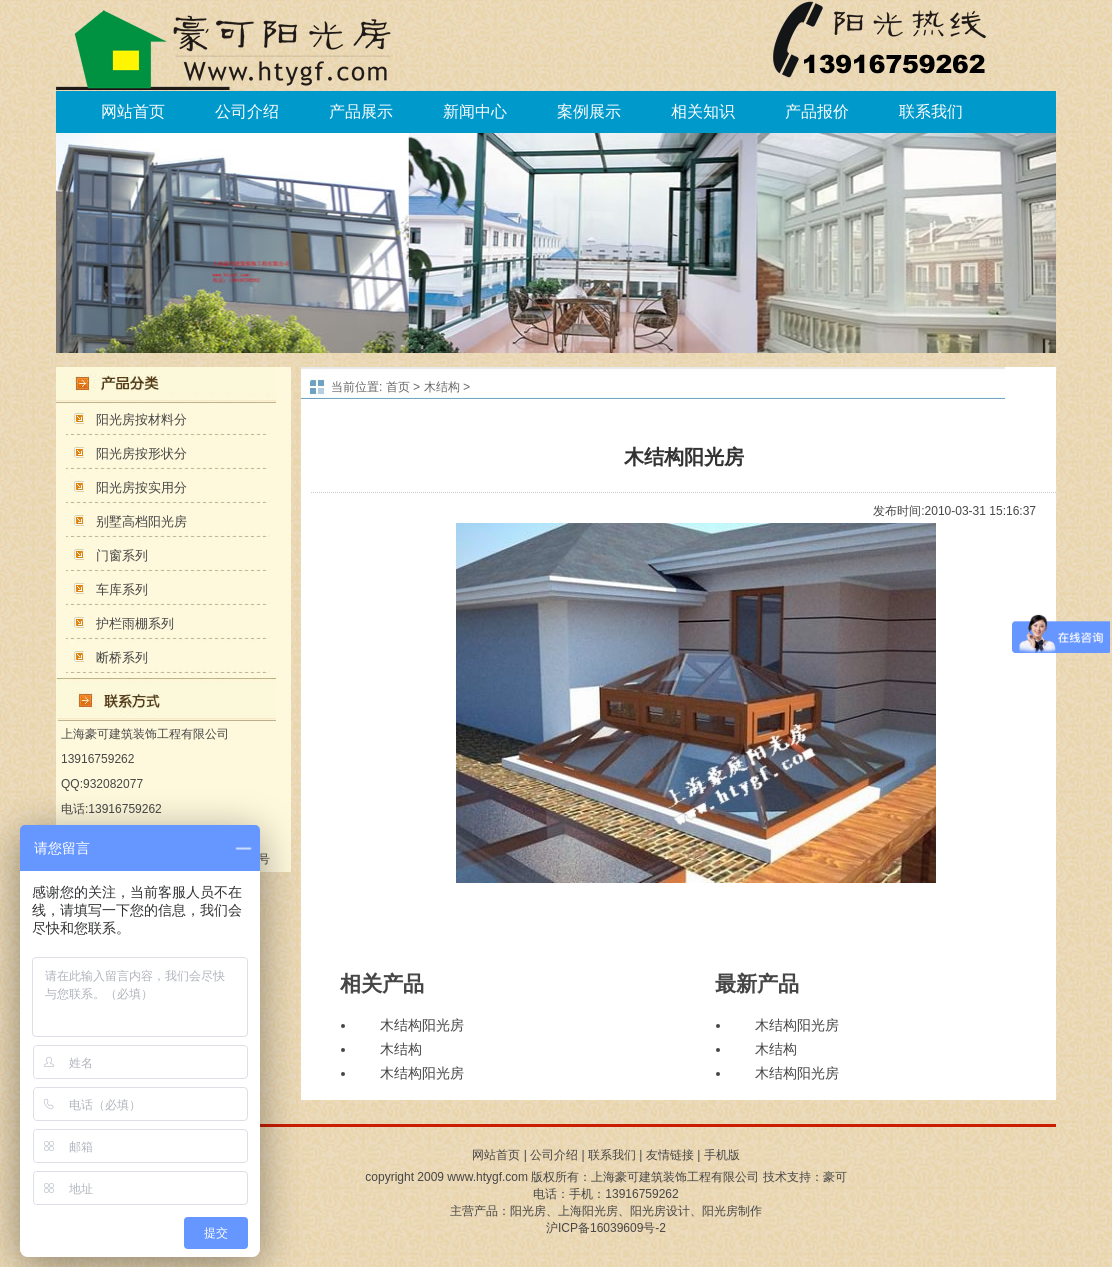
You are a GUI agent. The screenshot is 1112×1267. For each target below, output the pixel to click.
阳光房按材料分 (141, 419)
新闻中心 (475, 111)
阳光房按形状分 (141, 453)
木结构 (442, 387)
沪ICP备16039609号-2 (606, 1228)
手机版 (722, 1155)
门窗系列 (122, 555)
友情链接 (670, 1155)
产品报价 (817, 111)
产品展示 (361, 111)
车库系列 (122, 589)
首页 (398, 387)
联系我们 (931, 111)
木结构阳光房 (422, 1025)
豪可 (835, 1177)
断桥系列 (122, 657)
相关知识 (703, 111)
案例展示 (589, 111)
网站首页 (133, 111)
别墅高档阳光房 (141, 521)
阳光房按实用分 (141, 487)
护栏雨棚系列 (135, 623)
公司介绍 (247, 111)
